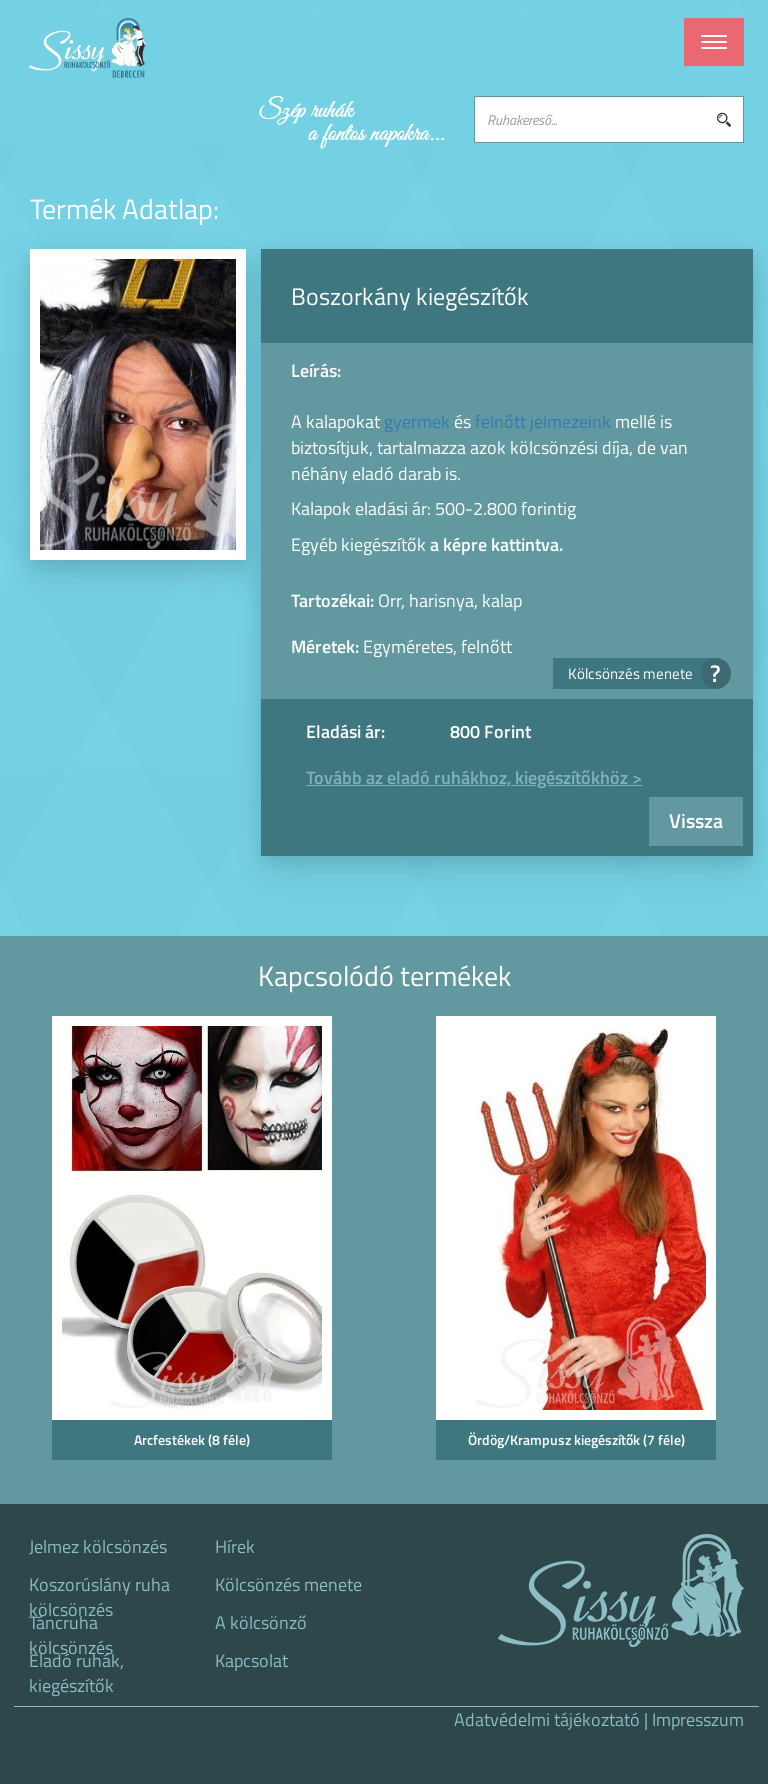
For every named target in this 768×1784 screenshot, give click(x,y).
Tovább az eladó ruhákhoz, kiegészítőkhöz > (474, 777)
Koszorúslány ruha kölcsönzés (99, 1591)
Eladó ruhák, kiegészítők (76, 1667)
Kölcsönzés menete (643, 673)
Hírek (235, 1547)
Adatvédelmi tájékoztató (547, 1719)
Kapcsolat (251, 1661)
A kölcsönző (261, 1623)
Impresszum (698, 1719)
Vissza (696, 820)
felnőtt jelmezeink (543, 421)
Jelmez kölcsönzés (98, 1547)
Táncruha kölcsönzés (71, 1629)
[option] (192, 1244)
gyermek (417, 421)
